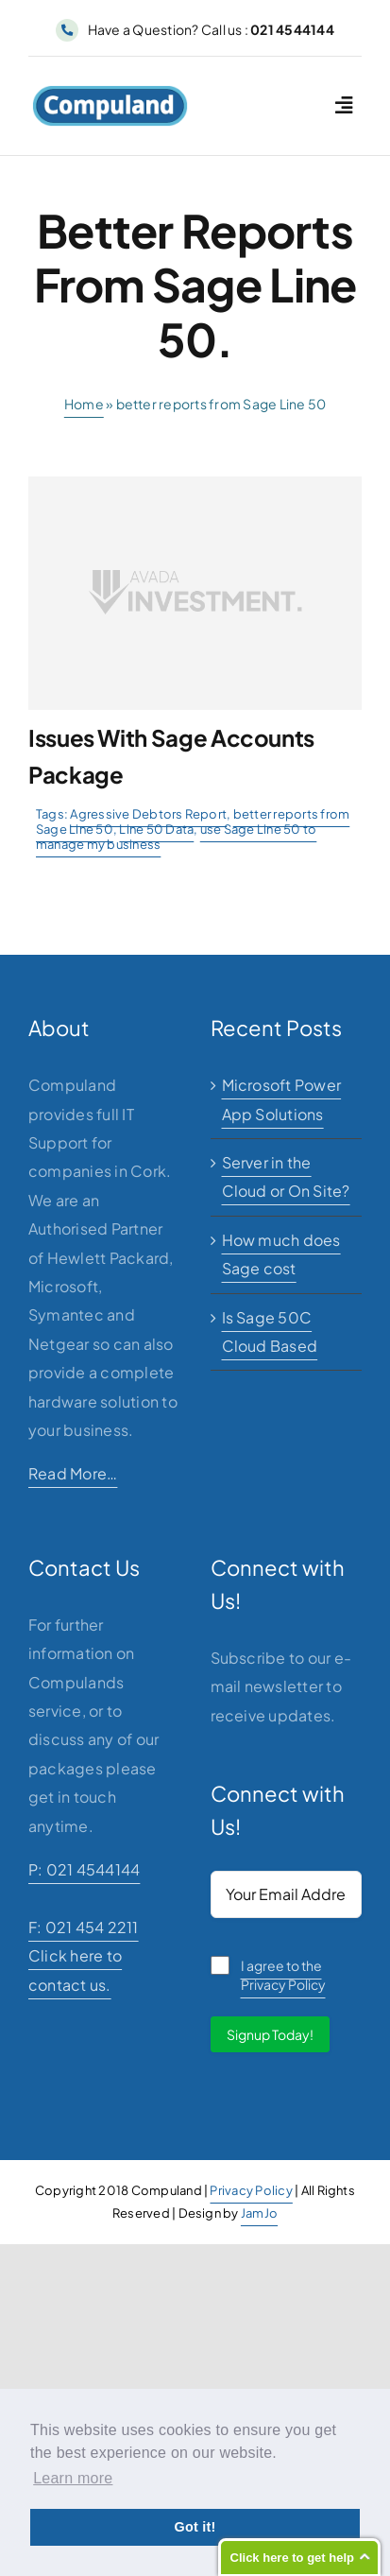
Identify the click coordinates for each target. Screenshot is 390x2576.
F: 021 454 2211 (83, 1927)
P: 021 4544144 (84, 1869)
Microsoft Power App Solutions (282, 1099)
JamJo (259, 2213)
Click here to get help (292, 2557)
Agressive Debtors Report (148, 813)
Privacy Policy (251, 2190)
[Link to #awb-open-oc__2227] (343, 105)
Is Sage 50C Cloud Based (270, 1331)
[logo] (110, 92)
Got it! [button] (194, 2526)
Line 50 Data (156, 829)
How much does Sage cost (281, 1254)
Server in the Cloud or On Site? (286, 1176)
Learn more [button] (72, 2478)
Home (84, 403)
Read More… (72, 1473)
